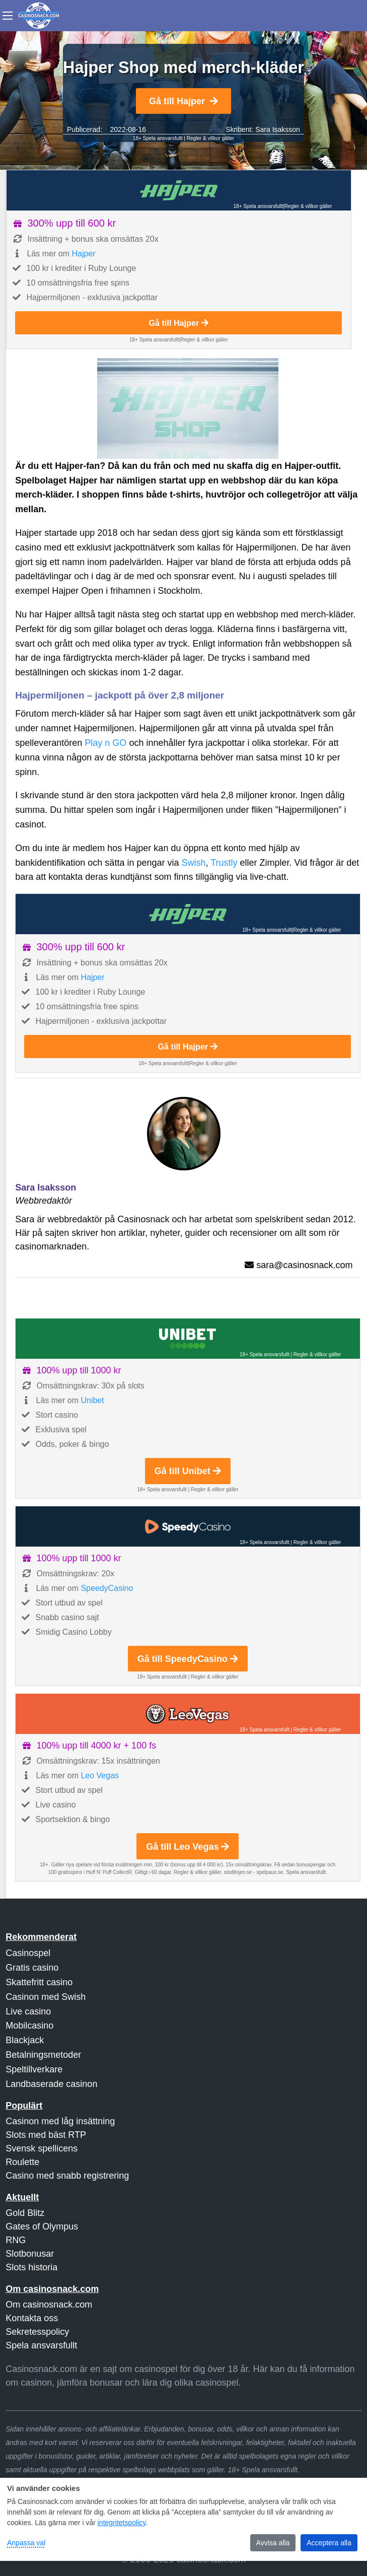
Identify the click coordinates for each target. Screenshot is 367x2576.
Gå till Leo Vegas (187, 1847)
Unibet (92, 1400)
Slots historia (31, 2267)
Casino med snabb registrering (67, 2176)
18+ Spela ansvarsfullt (158, 138)
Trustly (223, 863)
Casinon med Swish (46, 1997)
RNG (16, 2240)
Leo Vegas (100, 1775)
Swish (193, 863)
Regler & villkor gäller (210, 138)
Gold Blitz (25, 2213)
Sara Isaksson (277, 129)
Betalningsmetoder (43, 2055)
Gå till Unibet (188, 1471)
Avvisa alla (273, 2543)
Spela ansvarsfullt (41, 2345)
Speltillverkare (34, 2069)
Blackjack (25, 2040)
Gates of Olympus (42, 2226)
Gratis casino (32, 1968)
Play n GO (105, 743)
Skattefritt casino (39, 1982)
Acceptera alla (329, 2543)
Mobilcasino (29, 2026)
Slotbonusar (30, 2254)
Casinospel (28, 1953)
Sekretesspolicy (37, 2332)
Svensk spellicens (42, 2148)
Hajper (83, 253)
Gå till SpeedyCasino (187, 1659)
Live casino (28, 2011)
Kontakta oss (32, 2318)
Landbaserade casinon (51, 2084)
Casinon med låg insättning (60, 2121)
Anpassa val (26, 2543)
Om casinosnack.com (49, 2305)
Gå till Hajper (183, 101)
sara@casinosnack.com (304, 1265)
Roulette (22, 2162)
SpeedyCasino (107, 1588)
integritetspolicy (121, 2523)
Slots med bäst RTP (46, 2135)
